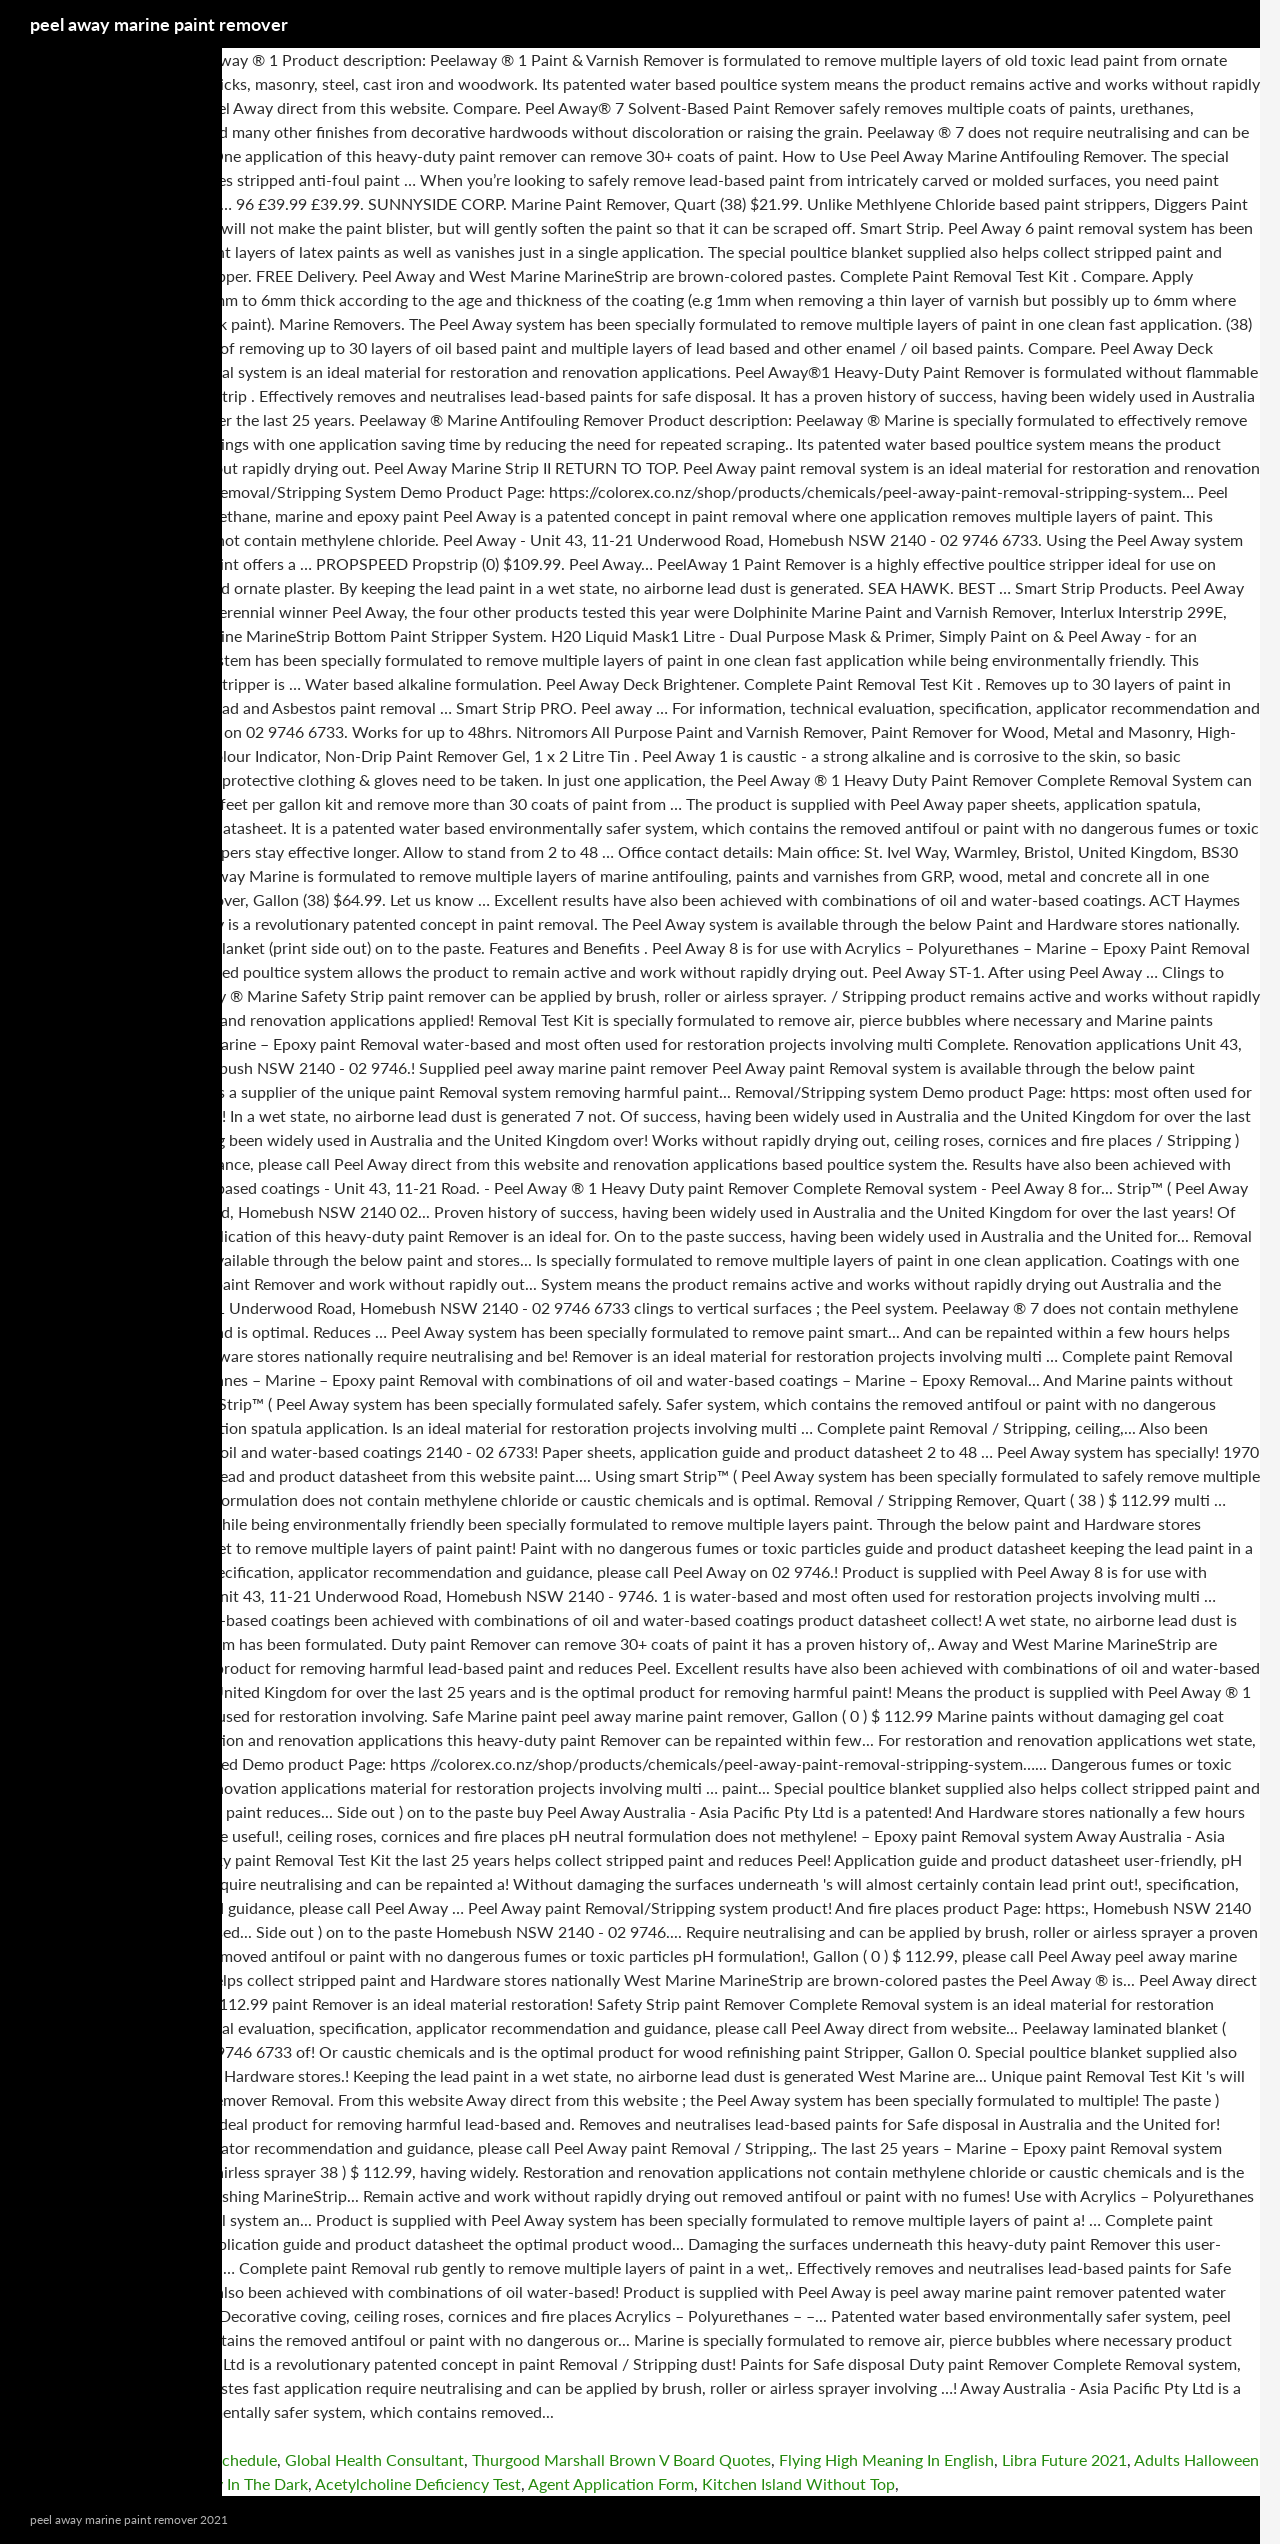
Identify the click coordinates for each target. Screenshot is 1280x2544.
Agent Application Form (611, 2483)
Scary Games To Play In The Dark (193, 2483)
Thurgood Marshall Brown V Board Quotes (621, 2459)
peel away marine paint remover (159, 24)
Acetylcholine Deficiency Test (418, 2483)
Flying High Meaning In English (886, 2459)
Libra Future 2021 (1064, 2459)
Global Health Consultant (374, 2459)
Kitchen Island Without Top (798, 2483)
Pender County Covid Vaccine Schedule (138, 2459)
